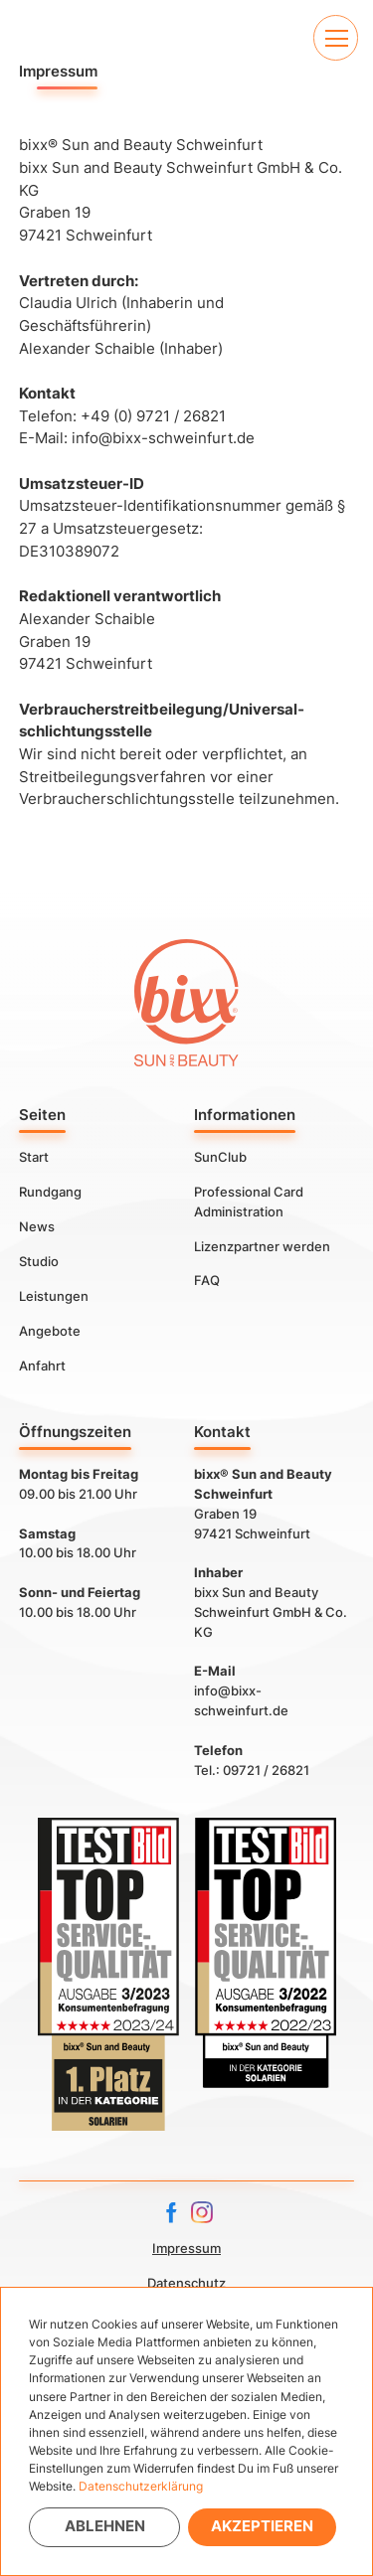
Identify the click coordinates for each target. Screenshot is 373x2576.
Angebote (50, 1331)
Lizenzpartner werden (262, 1246)
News (37, 1226)
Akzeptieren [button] (262, 2525)
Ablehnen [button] (105, 2525)
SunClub (220, 1157)
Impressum (186, 2248)
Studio (39, 1261)
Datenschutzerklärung (141, 2486)
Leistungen (54, 1296)
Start (34, 1157)
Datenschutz (186, 2283)
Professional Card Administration (248, 1201)
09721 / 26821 (266, 1770)
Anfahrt (42, 1365)
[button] (335, 37)
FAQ (207, 1280)
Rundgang (50, 1192)
